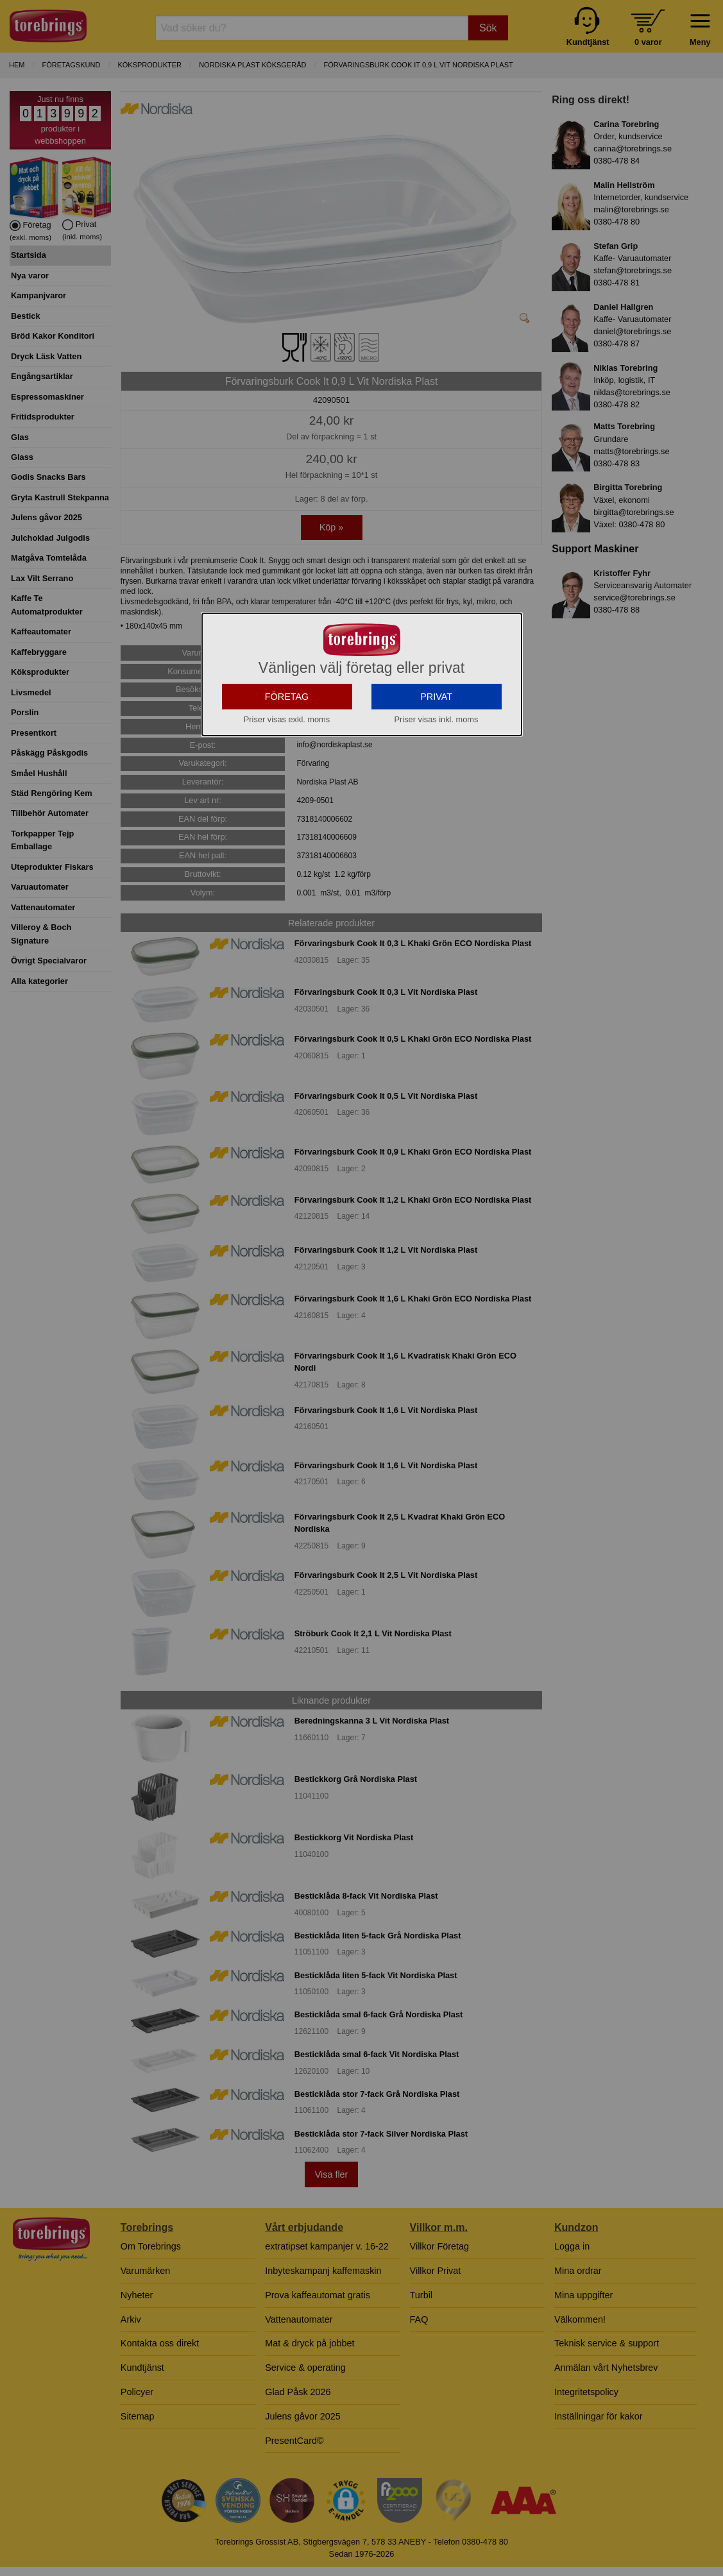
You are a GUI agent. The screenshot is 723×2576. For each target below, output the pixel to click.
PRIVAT (436, 811)
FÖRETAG (287, 811)
